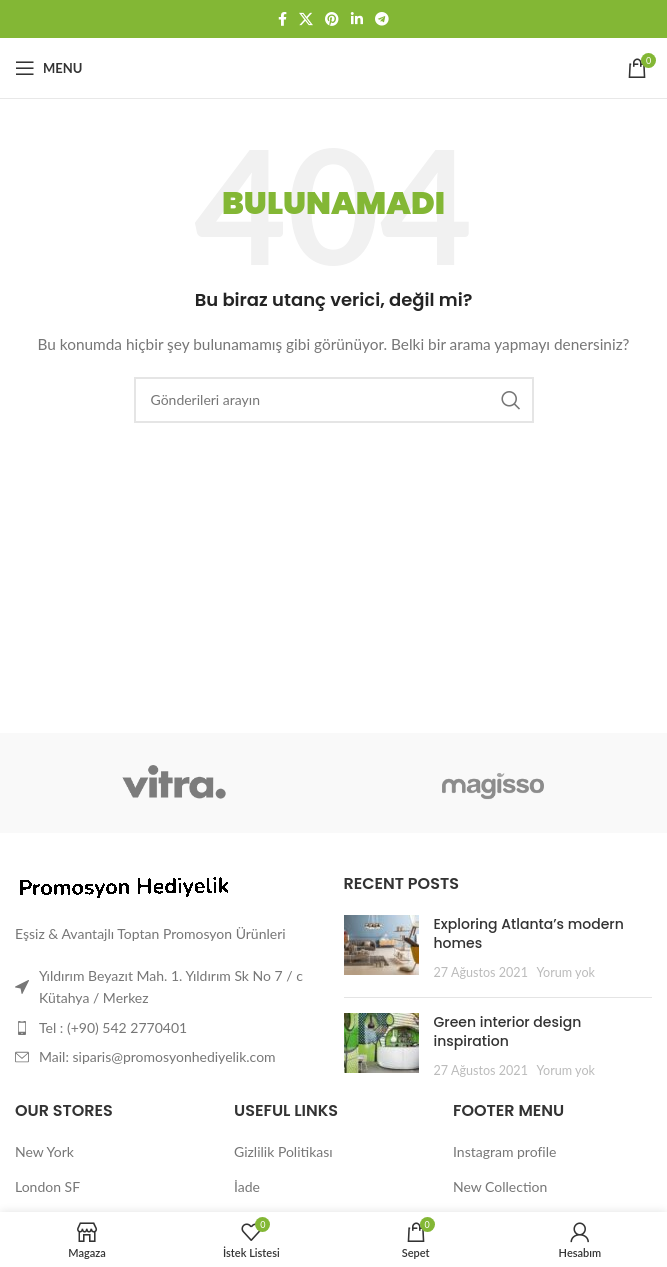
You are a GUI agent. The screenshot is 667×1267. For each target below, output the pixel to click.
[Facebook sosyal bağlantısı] (282, 19)
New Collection (500, 1186)
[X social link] (306, 19)
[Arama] (334, 400)
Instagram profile (504, 1151)
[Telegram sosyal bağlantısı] (382, 19)
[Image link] (125, 885)
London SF (47, 1186)
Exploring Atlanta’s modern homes (529, 934)
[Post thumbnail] (381, 948)
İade (247, 1186)
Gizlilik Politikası (283, 1151)
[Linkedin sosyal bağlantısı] (357, 19)
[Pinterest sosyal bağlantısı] (332, 19)
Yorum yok (566, 972)
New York (44, 1151)
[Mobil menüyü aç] (48, 68)
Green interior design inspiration (508, 1032)
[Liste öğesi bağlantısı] (169, 1028)
